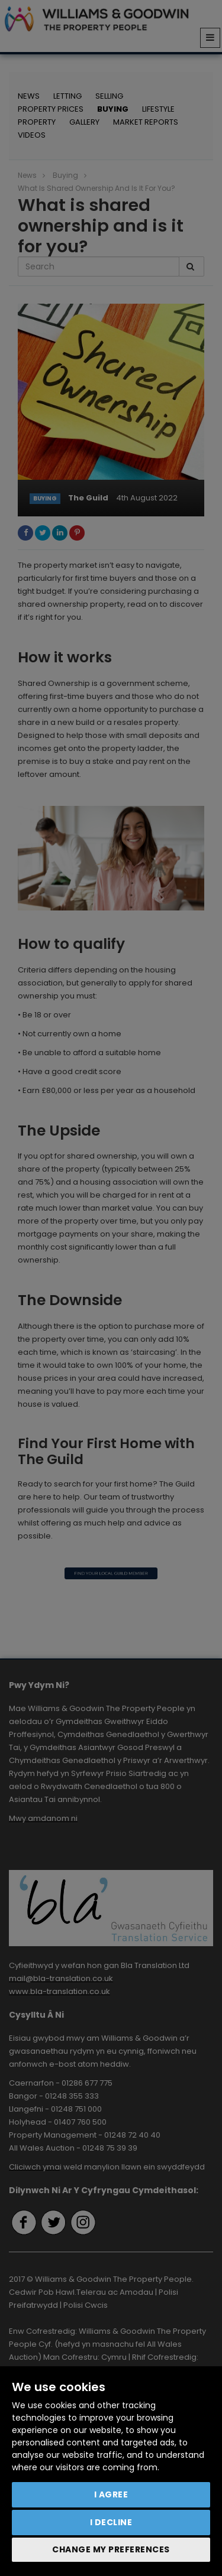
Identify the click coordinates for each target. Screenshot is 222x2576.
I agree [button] (111, 2494)
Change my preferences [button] (111, 2549)
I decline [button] (111, 2522)
